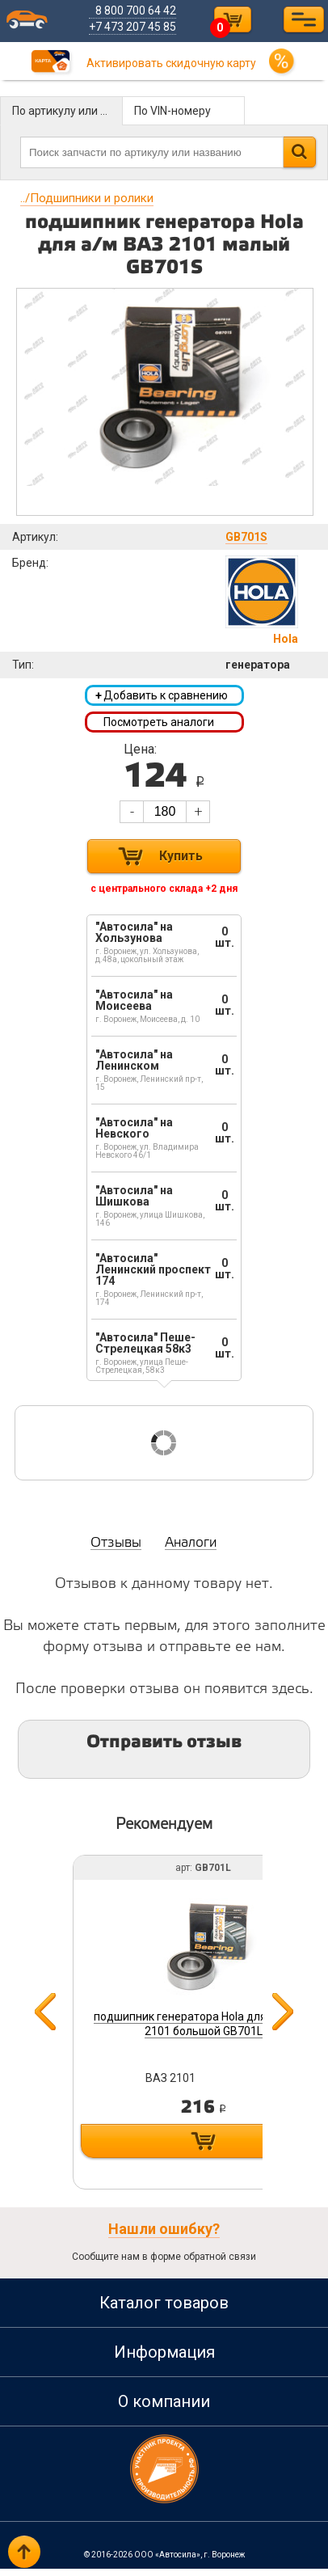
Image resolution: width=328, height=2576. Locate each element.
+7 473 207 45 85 (139, 26)
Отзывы (115, 1550)
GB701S (246, 536)
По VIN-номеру (172, 110)
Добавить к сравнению (161, 697)
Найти (299, 152)
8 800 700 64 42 (142, 10)
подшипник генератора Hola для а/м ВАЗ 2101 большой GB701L (203, 2027)
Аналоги (191, 1550)
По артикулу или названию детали (67, 110)
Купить (181, 863)
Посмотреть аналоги (158, 726)
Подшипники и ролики (86, 198)
